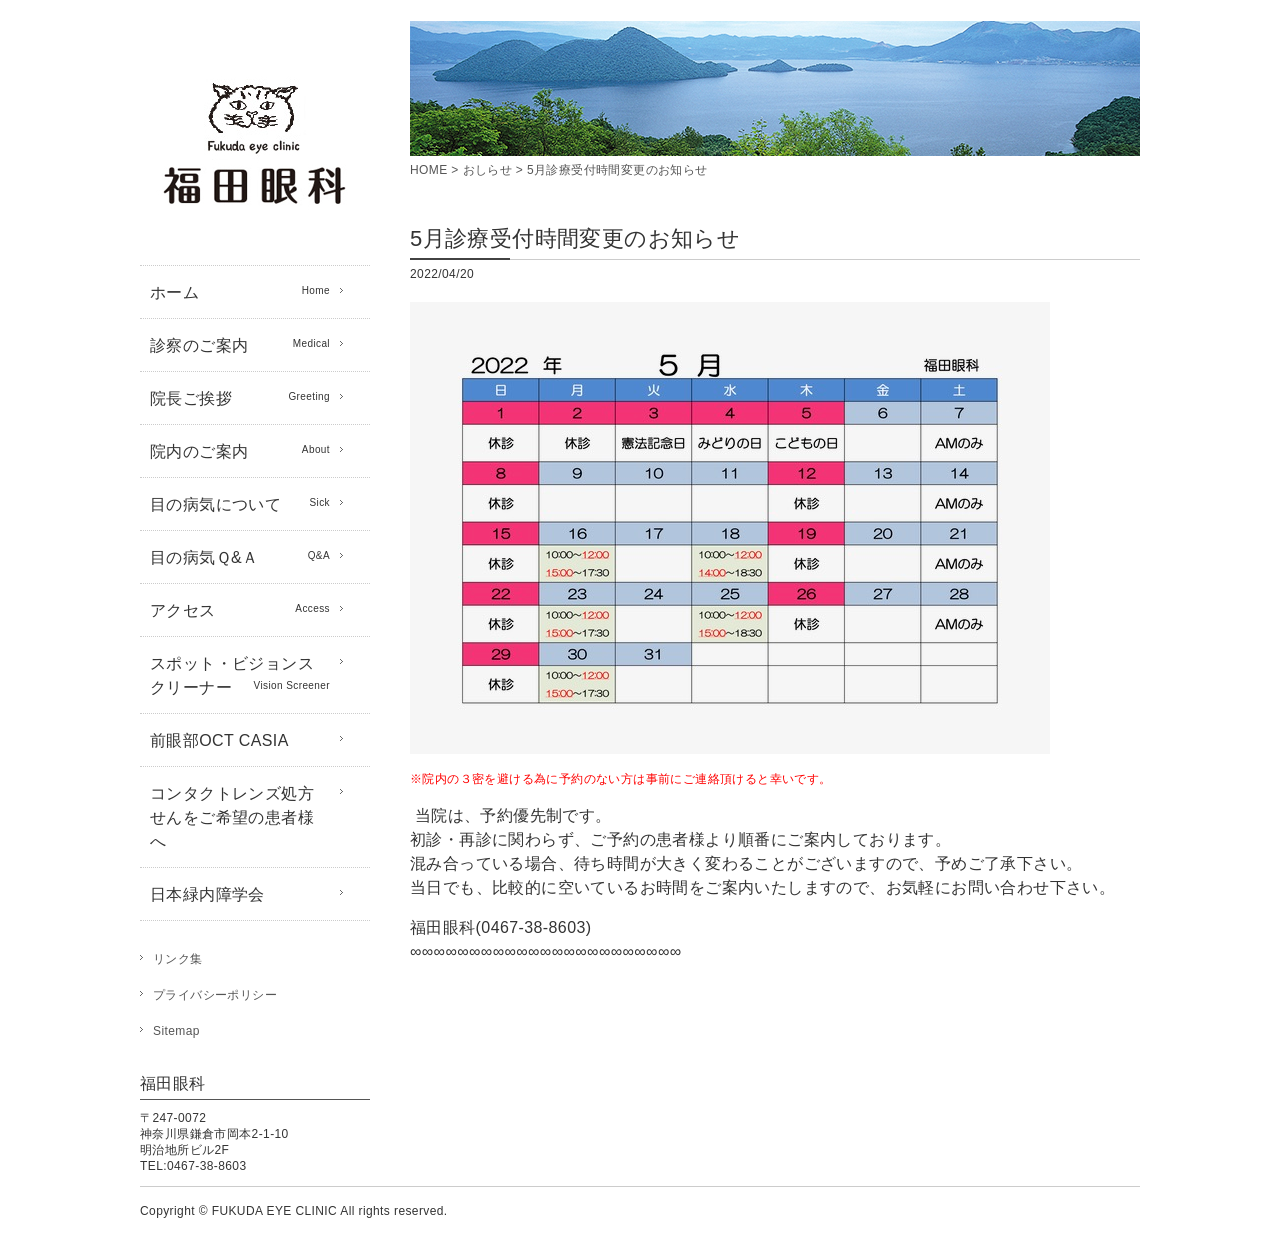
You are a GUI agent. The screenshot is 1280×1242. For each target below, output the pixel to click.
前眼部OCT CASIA (219, 740)
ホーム (240, 291)
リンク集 (178, 959)
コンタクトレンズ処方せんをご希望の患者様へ (232, 817)
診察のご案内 (240, 344)
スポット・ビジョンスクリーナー (240, 675)
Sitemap (176, 1031)
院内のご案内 (240, 450)
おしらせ (488, 170)
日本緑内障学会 (207, 894)
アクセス (240, 609)
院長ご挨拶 (240, 397)
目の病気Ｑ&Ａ (240, 556)
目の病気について (240, 503)
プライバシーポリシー (215, 995)
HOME (429, 170)
